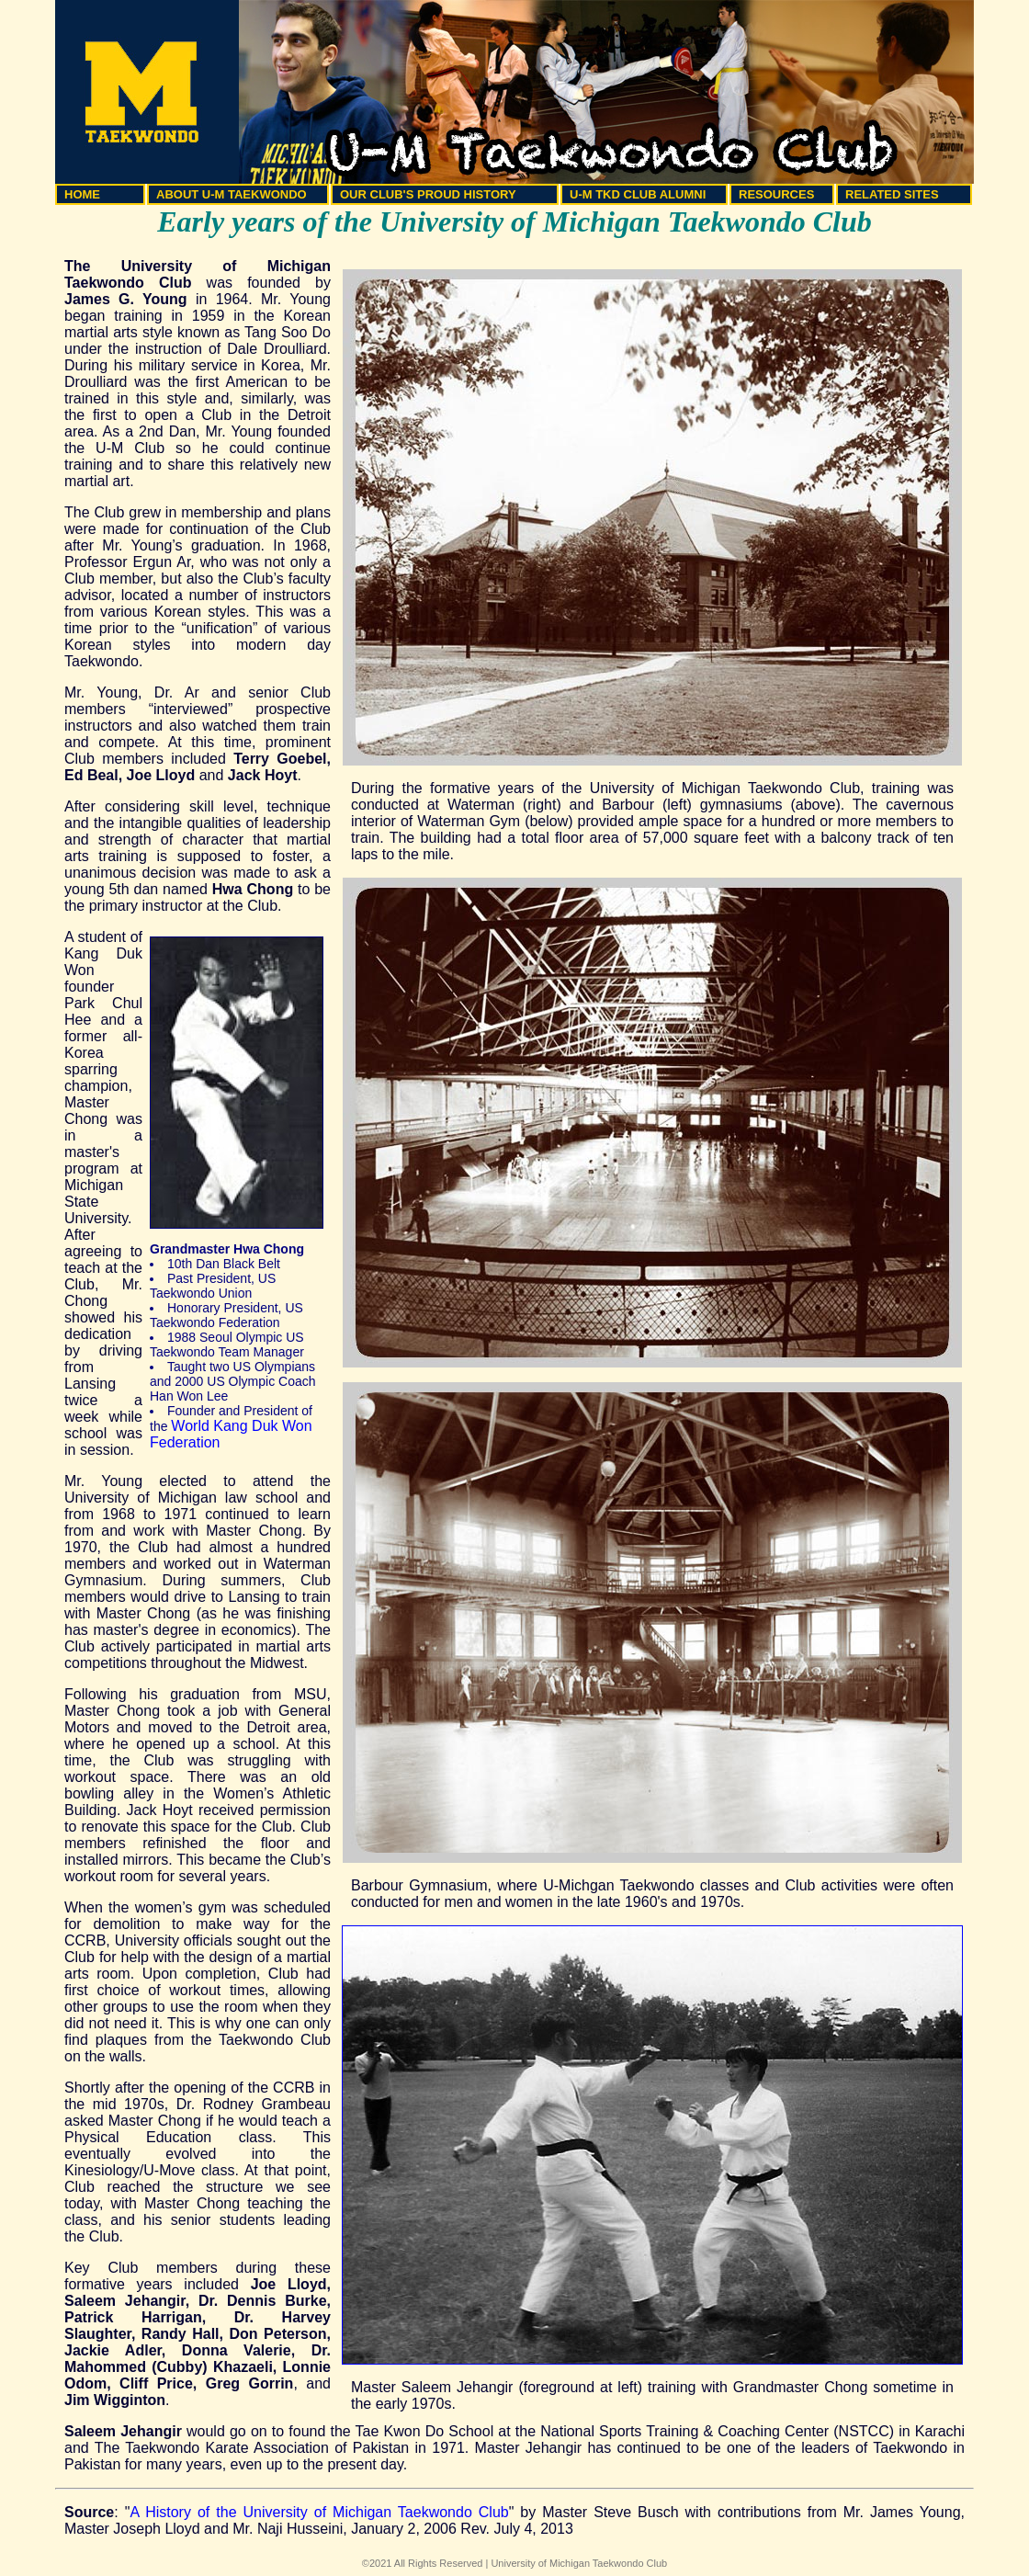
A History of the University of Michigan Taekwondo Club (319, 2512)
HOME (82, 194)
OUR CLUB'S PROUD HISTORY (428, 194)
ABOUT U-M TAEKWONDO (231, 194)
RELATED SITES (892, 194)
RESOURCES (776, 194)
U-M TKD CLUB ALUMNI (638, 194)
